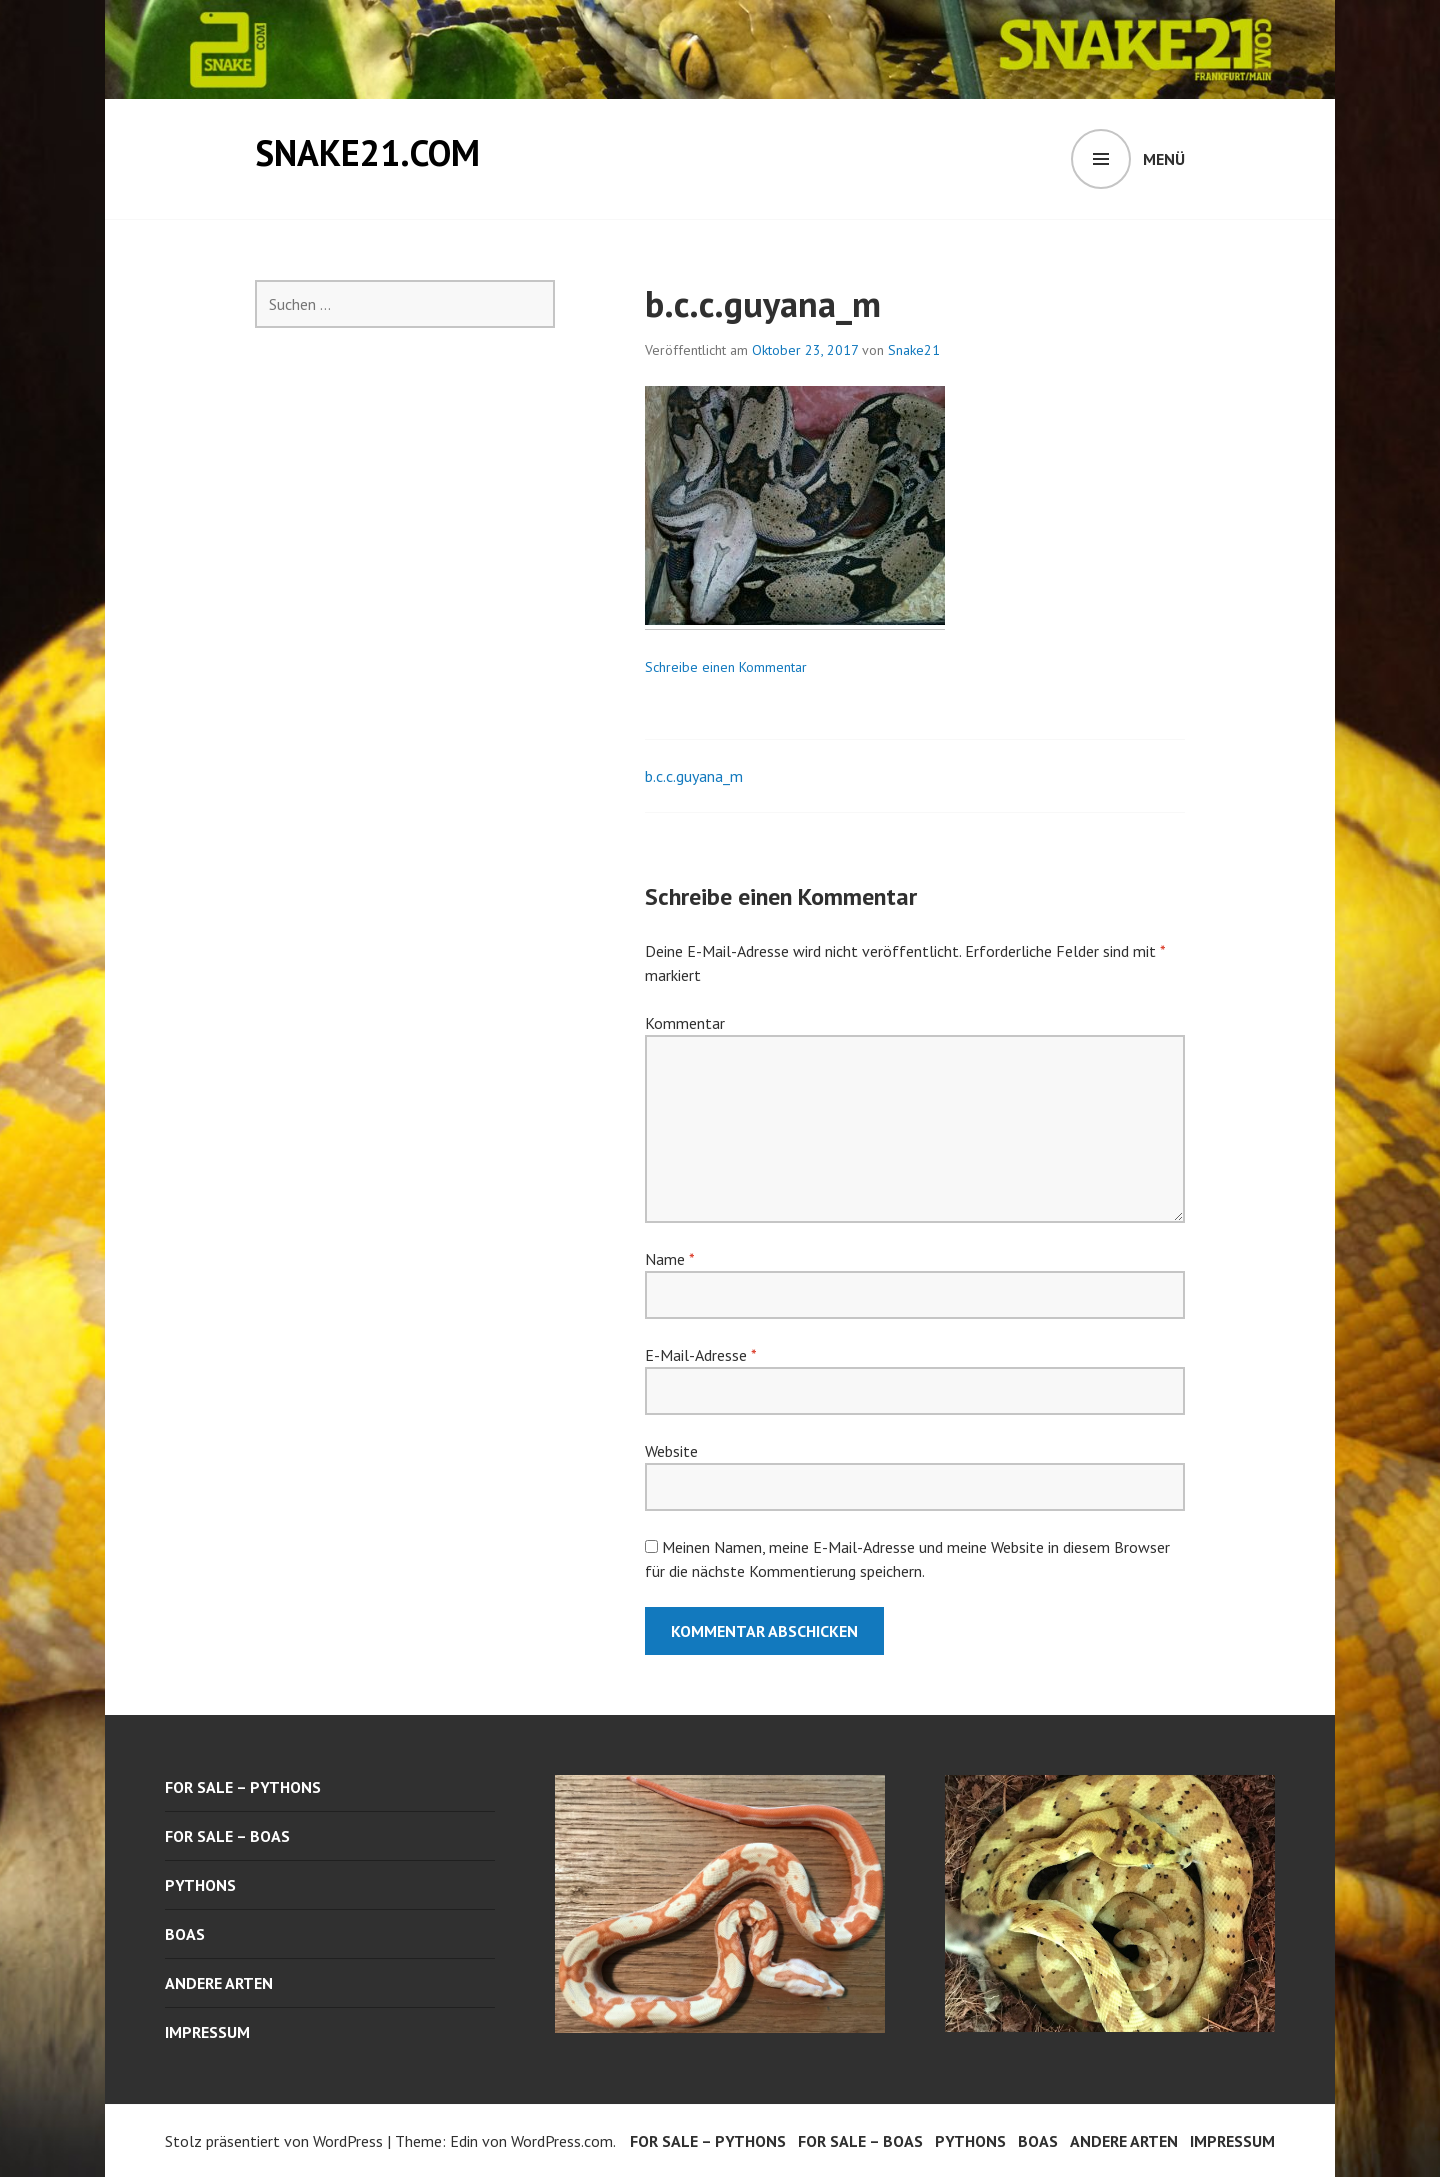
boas (185, 1934)
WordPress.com (562, 2141)
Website (671, 1451)
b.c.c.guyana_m (694, 776)
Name (669, 1259)
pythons (200, 1885)
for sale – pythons (243, 1787)
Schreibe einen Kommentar (726, 667)
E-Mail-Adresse (700, 1355)
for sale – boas (227, 1836)
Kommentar (685, 1023)
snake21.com (367, 152)
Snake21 (914, 350)
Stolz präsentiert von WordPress (274, 2141)
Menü (1164, 159)
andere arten (219, 1983)
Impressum (207, 2032)
